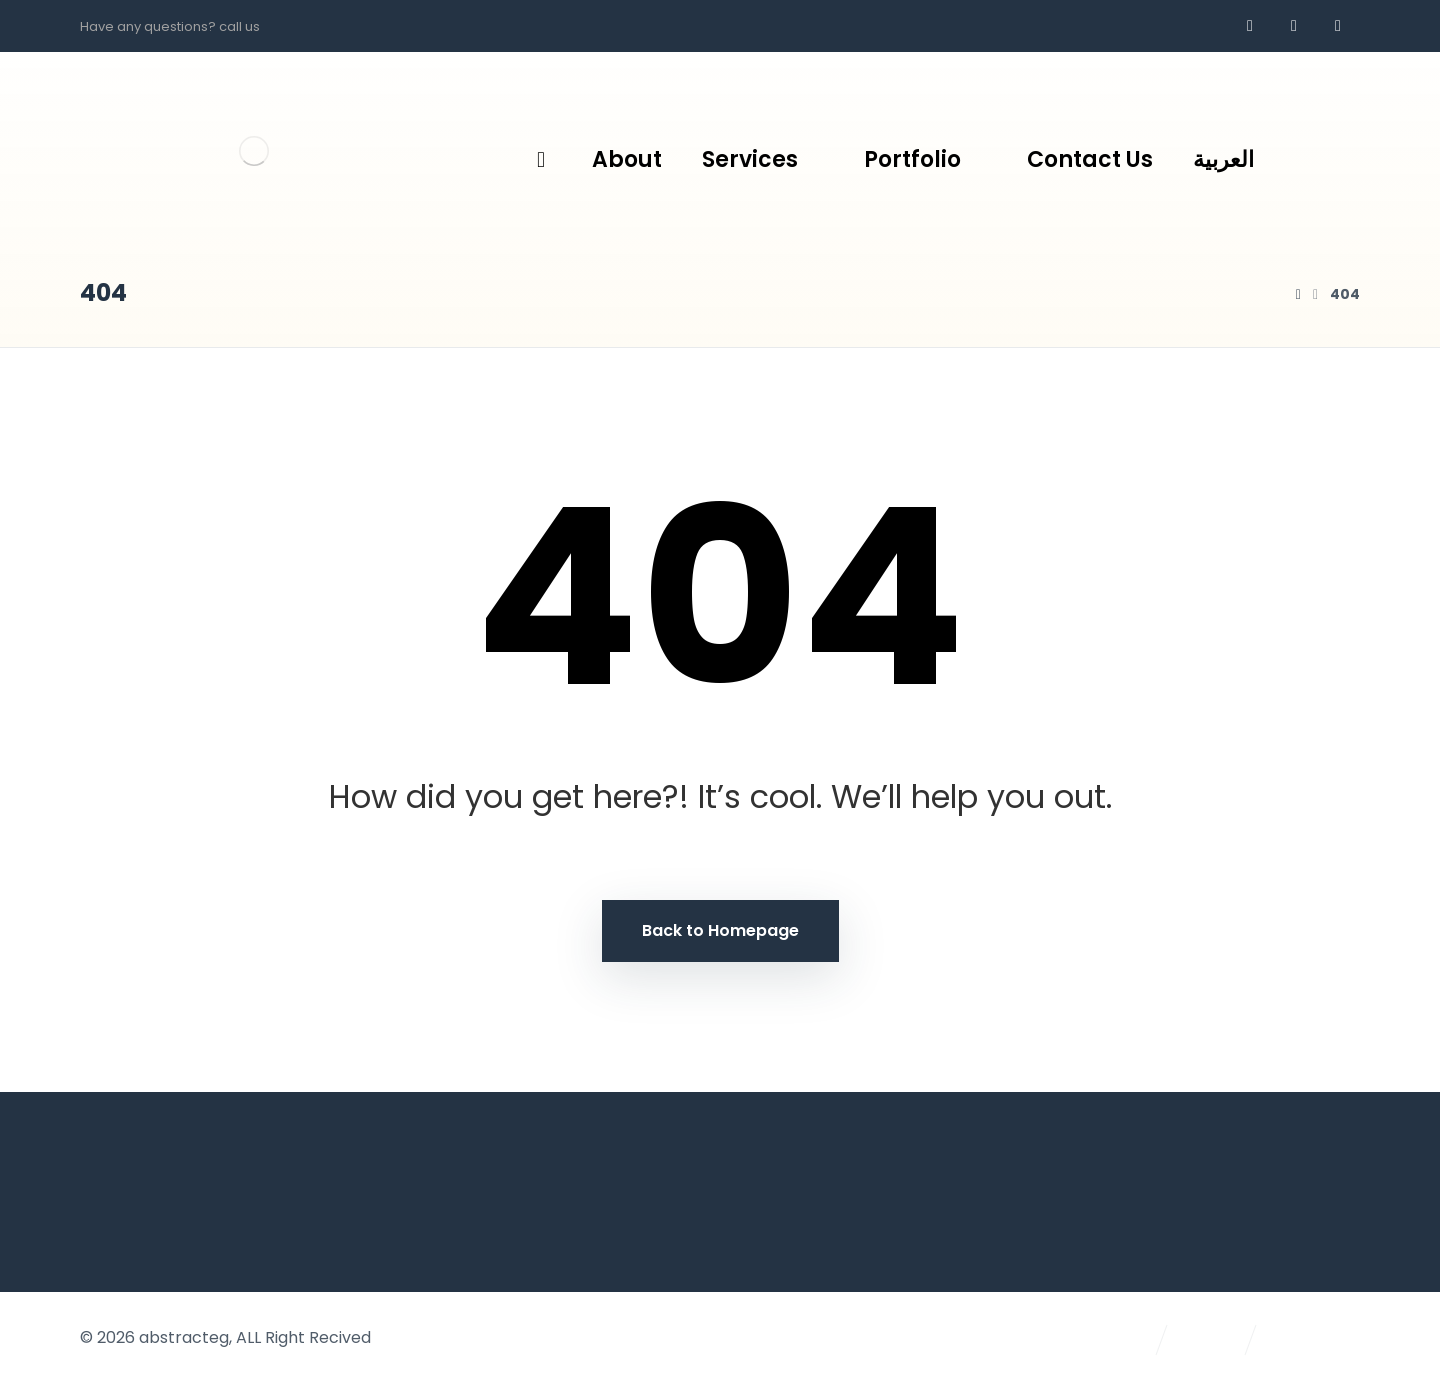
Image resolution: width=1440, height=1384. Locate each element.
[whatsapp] (1294, 26)
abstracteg (184, 1337)
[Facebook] (1250, 26)
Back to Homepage (720, 930)
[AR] (1338, 26)
